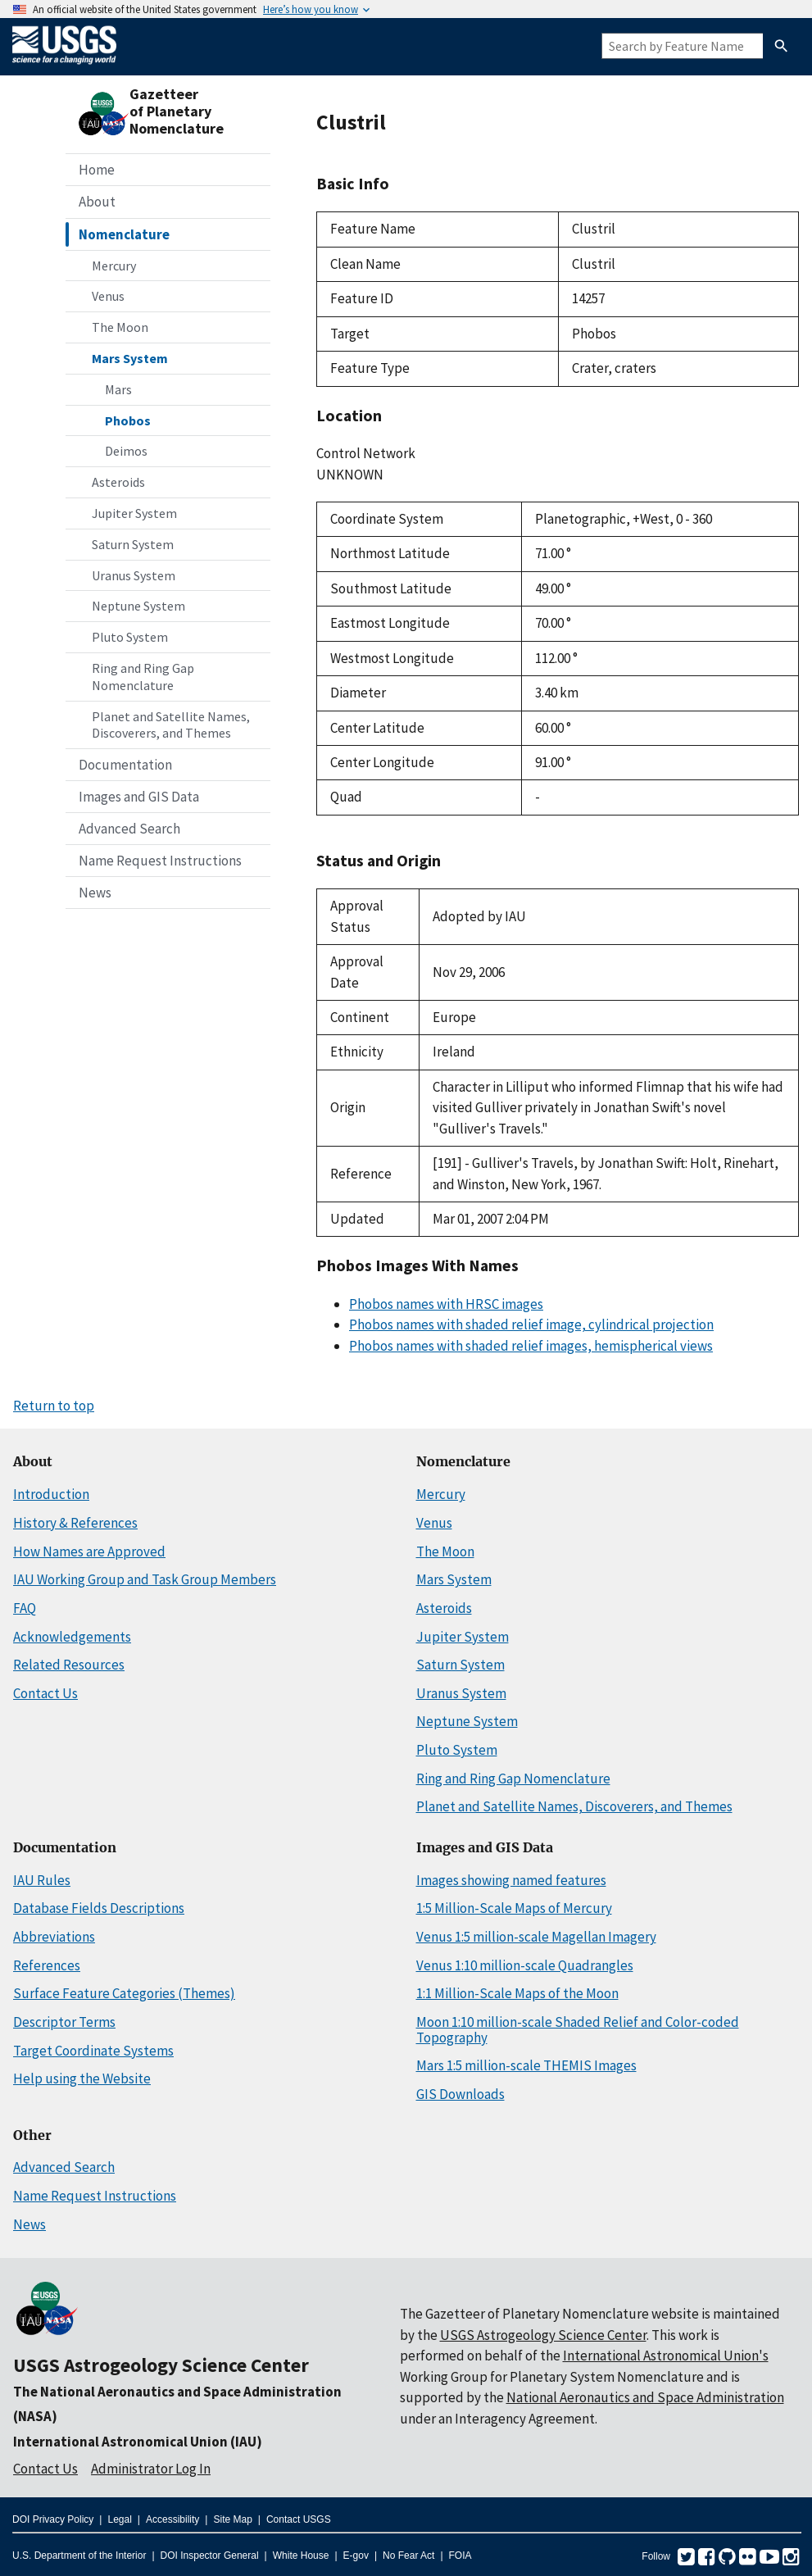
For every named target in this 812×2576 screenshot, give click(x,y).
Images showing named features (511, 1880)
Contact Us (45, 1693)
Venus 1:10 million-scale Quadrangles (524, 1965)
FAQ (24, 1608)
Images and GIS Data (139, 797)
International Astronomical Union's (666, 2356)
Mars (118, 389)
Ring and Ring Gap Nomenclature (143, 676)
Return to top (53, 1406)
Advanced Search (129, 829)
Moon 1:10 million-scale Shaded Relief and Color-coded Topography (577, 2030)
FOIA (460, 2555)
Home (97, 170)
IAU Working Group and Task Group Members (144, 1579)
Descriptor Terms (64, 2022)
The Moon (120, 327)
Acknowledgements (72, 1637)
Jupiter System (134, 513)
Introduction (51, 1494)
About (97, 202)
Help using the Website (82, 2078)
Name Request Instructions (160, 861)
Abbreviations (54, 1937)
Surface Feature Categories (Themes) (124, 1993)
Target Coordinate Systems (93, 2051)
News (95, 893)
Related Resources (69, 1665)
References (46, 1965)
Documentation (125, 765)
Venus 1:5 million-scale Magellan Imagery (536, 1937)
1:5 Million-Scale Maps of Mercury (514, 1908)
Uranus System (133, 575)
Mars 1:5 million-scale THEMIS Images (526, 2065)
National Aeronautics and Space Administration (645, 2397)
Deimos (126, 451)
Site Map (232, 2519)
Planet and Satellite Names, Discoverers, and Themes (171, 725)
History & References (75, 1523)
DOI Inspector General (210, 2555)
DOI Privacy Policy (52, 2519)
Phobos (128, 420)
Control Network (365, 453)
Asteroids (118, 482)
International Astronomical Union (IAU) (137, 2442)
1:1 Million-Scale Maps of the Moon (517, 1993)
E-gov (356, 2555)
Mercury (114, 265)
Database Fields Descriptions (98, 1908)
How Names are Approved (89, 1551)
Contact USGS (298, 2519)
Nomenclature (124, 234)
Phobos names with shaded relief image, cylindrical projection (531, 1324)
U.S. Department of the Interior (79, 2555)
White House (301, 2555)
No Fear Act (408, 2555)
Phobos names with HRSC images (446, 1304)
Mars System (130, 358)
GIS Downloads (460, 2094)
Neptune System (138, 605)
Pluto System (130, 637)
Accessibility (172, 2519)
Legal (119, 2519)
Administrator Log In (151, 2469)
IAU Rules (41, 1880)
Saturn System (133, 544)
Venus (108, 296)
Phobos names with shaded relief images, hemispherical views (531, 1346)
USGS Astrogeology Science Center (161, 2365)
